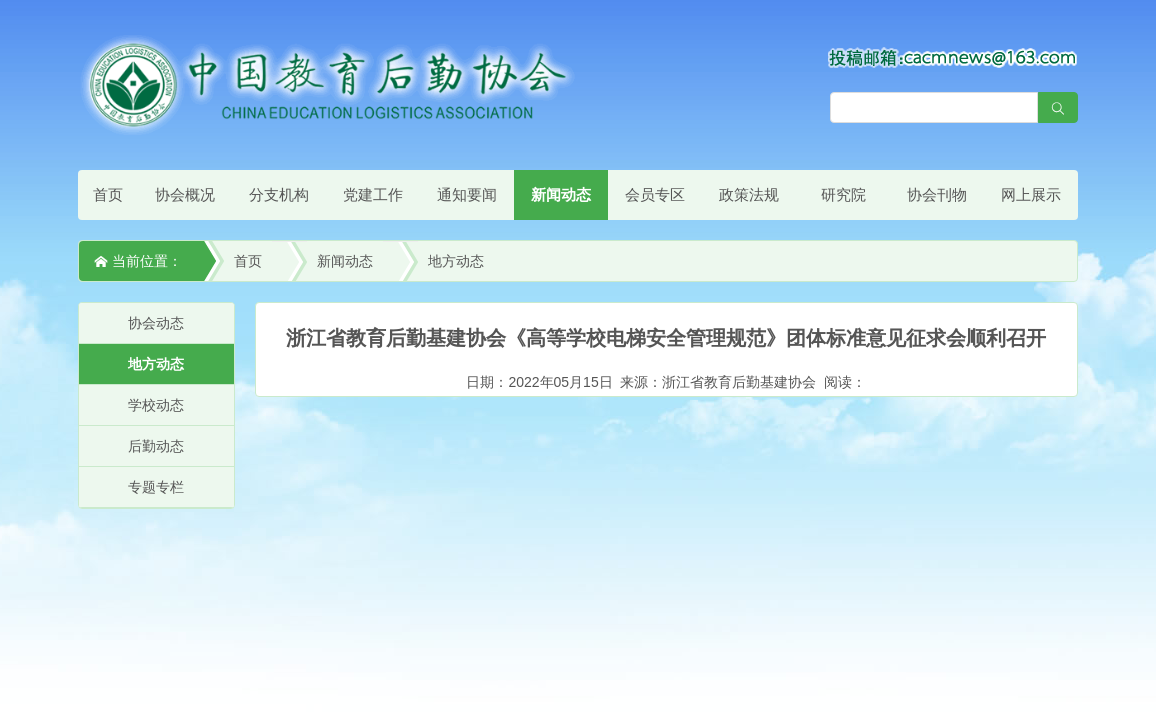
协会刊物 (937, 194)
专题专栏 (156, 487)
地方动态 (456, 261)
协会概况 (185, 194)
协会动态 (156, 323)
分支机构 (279, 194)
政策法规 (749, 194)
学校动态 (156, 405)
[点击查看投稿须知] (953, 57)
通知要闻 (467, 194)
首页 (108, 194)
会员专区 (655, 194)
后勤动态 (156, 446)
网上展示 (1031, 194)
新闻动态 (561, 194)
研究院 (843, 194)
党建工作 (373, 194)
